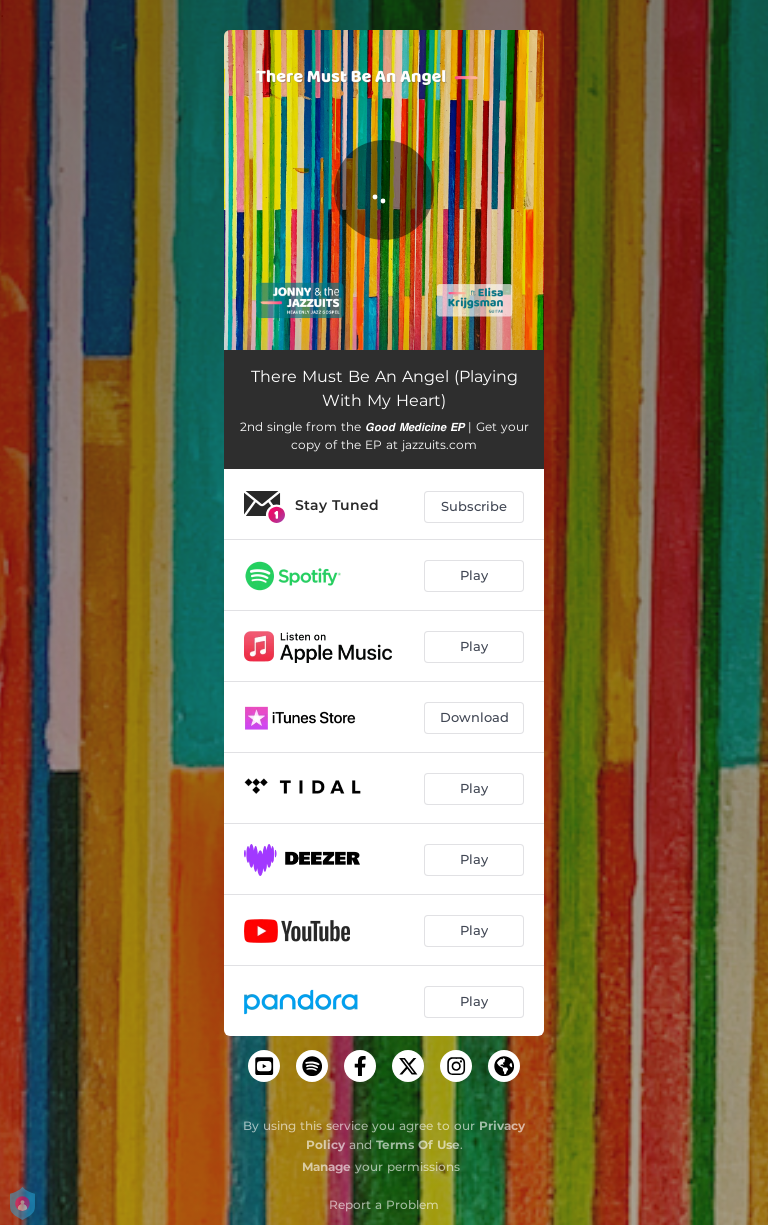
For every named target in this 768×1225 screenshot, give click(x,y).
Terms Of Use (418, 1144)
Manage (326, 1166)
